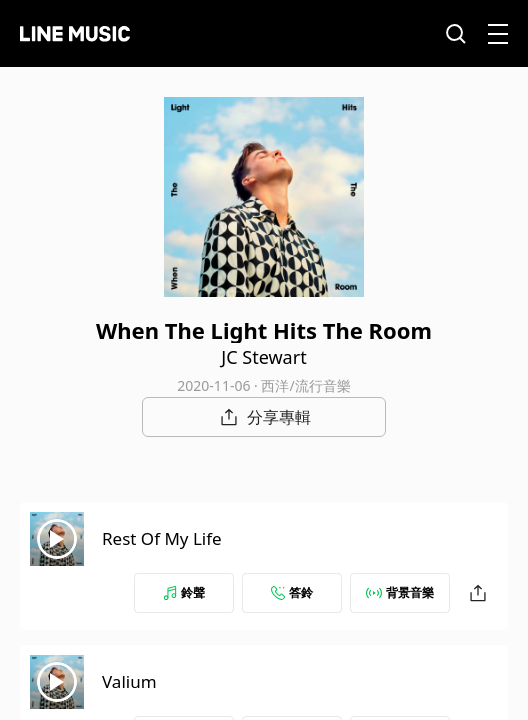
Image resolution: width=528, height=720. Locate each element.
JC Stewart (263, 357)
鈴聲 (184, 592)
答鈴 (292, 592)
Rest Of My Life (162, 538)
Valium (129, 681)
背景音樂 (400, 592)
